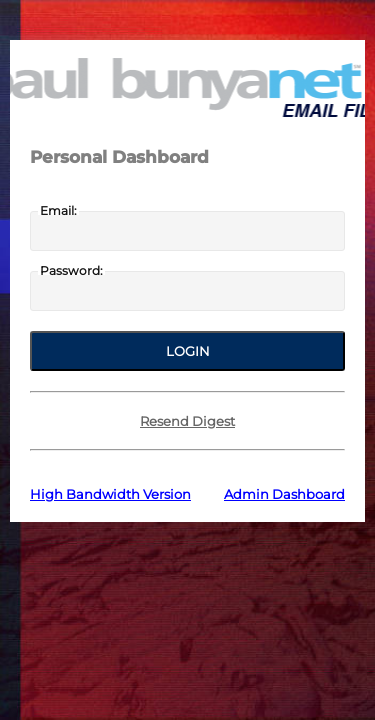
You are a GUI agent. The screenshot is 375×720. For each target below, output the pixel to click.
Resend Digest (187, 421)
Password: (71, 271)
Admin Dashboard (284, 494)
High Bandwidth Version (110, 494)
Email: (58, 211)
